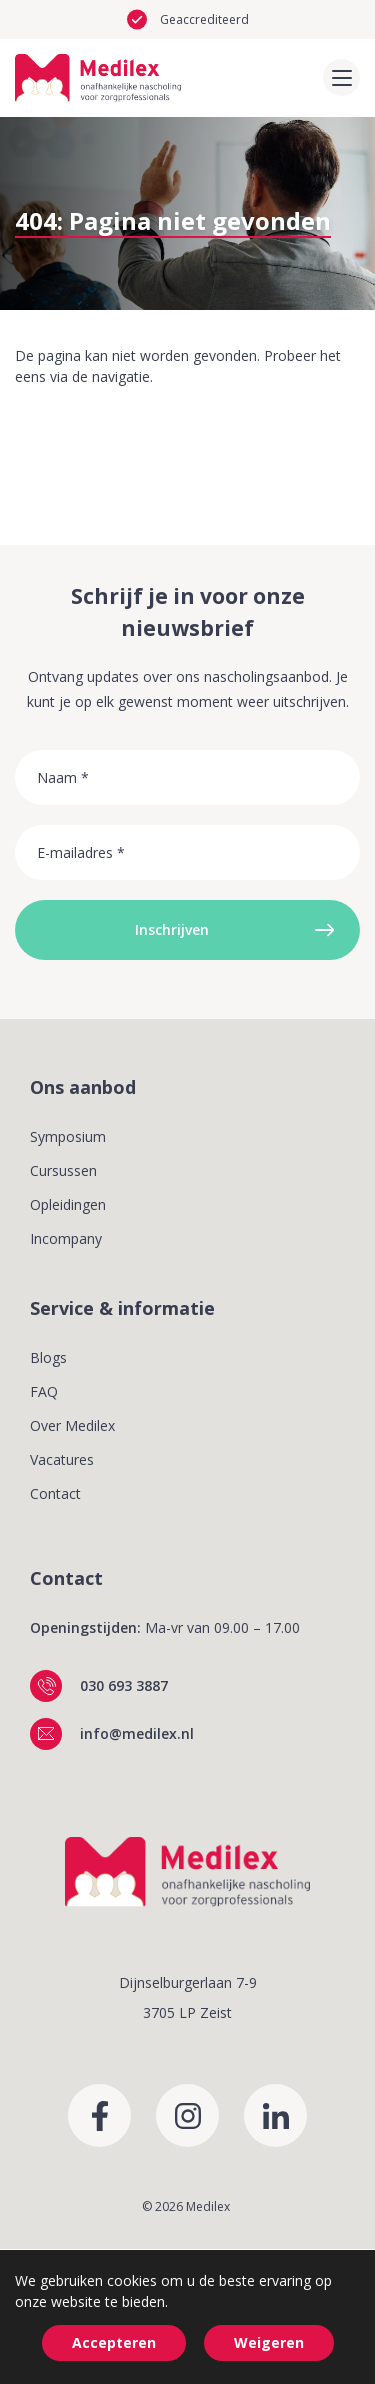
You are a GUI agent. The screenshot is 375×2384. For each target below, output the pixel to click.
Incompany (66, 1238)
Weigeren (269, 2342)
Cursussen (63, 1170)
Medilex (208, 2206)
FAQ (44, 1391)
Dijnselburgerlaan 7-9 (188, 1982)
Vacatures (62, 1459)
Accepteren (114, 2342)
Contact (55, 1493)
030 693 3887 (124, 1685)
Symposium (68, 1136)
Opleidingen (68, 1204)
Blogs (48, 1357)
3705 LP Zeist (187, 2012)
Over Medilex (72, 1425)
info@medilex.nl (137, 1733)
